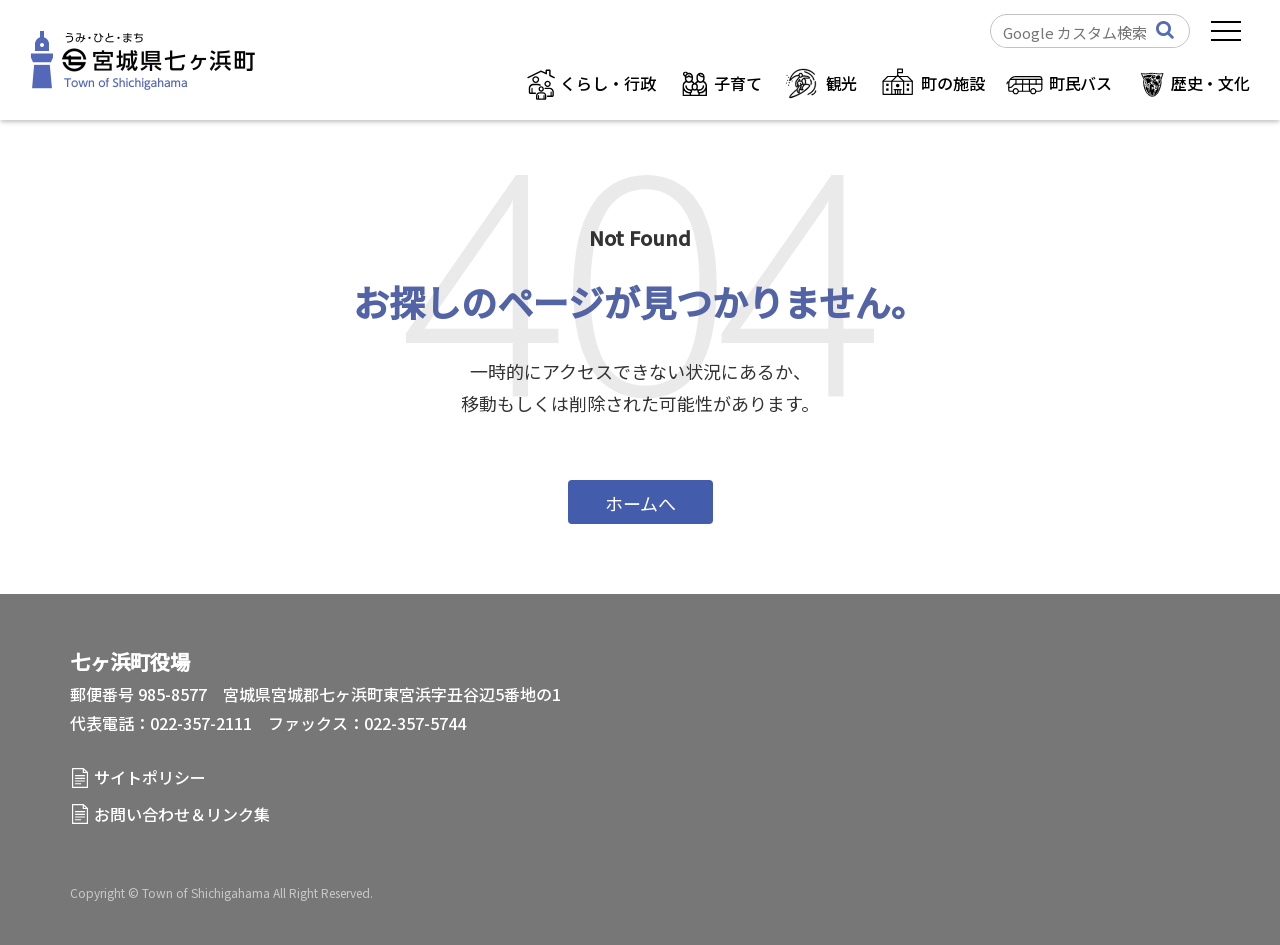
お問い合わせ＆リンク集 (182, 814)
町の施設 (952, 83)
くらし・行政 (607, 83)
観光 (842, 83)
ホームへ (640, 503)
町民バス (1080, 83)
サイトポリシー (150, 777)
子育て (738, 83)
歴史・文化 (1210, 83)
